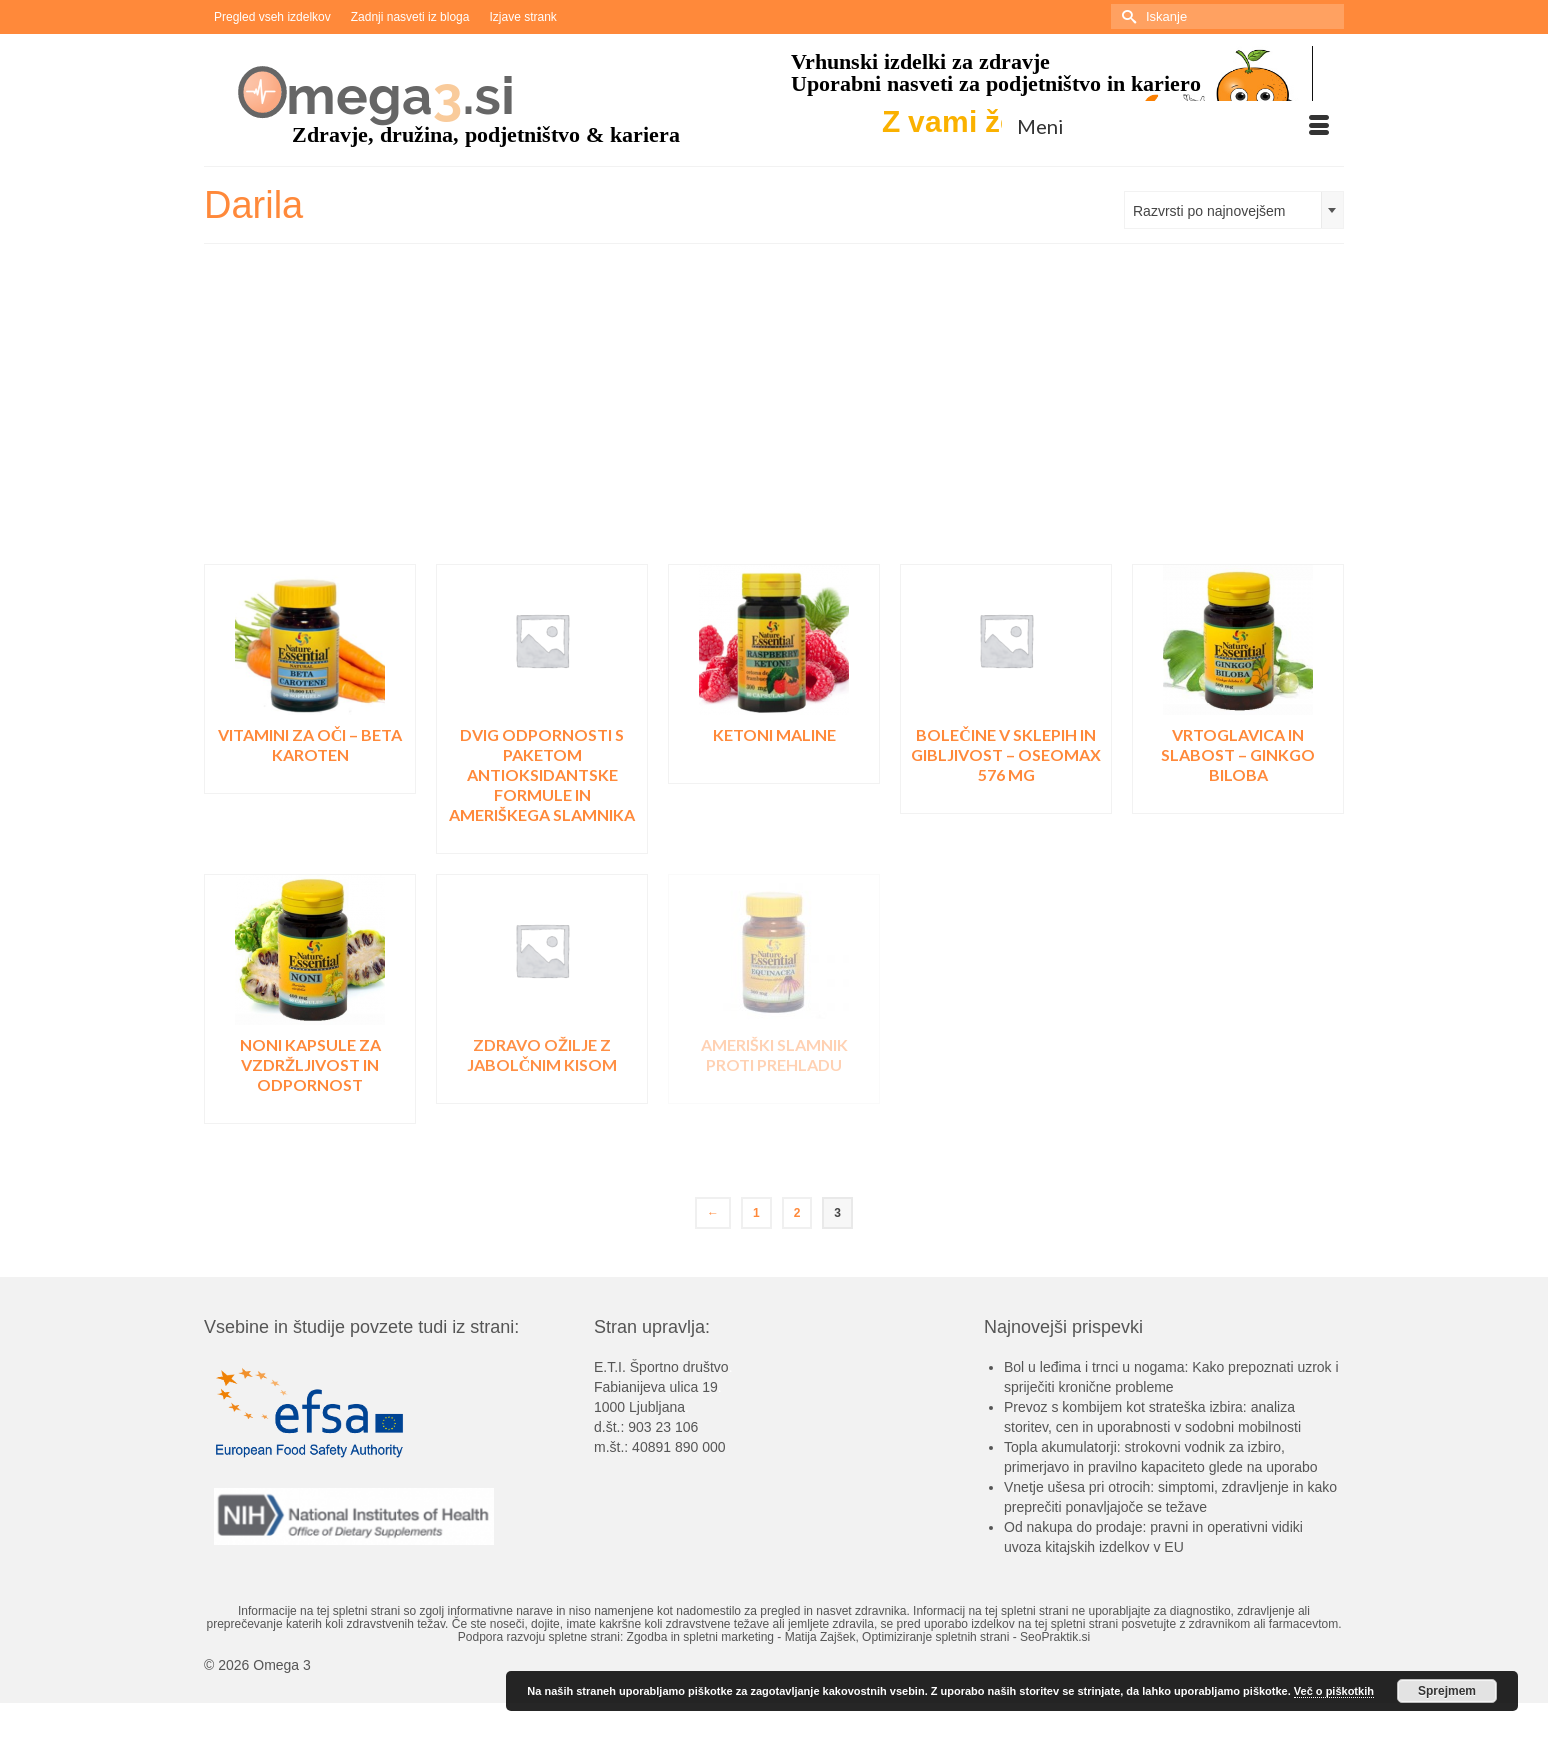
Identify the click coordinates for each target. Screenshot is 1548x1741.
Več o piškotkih (1334, 1691)
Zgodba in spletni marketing (700, 1637)
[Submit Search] (1126, 16)
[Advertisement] (774, 414)
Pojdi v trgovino (310, 778)
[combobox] (1234, 210)
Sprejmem (1447, 1691)
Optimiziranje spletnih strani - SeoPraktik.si (976, 1637)
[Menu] (1173, 126)
